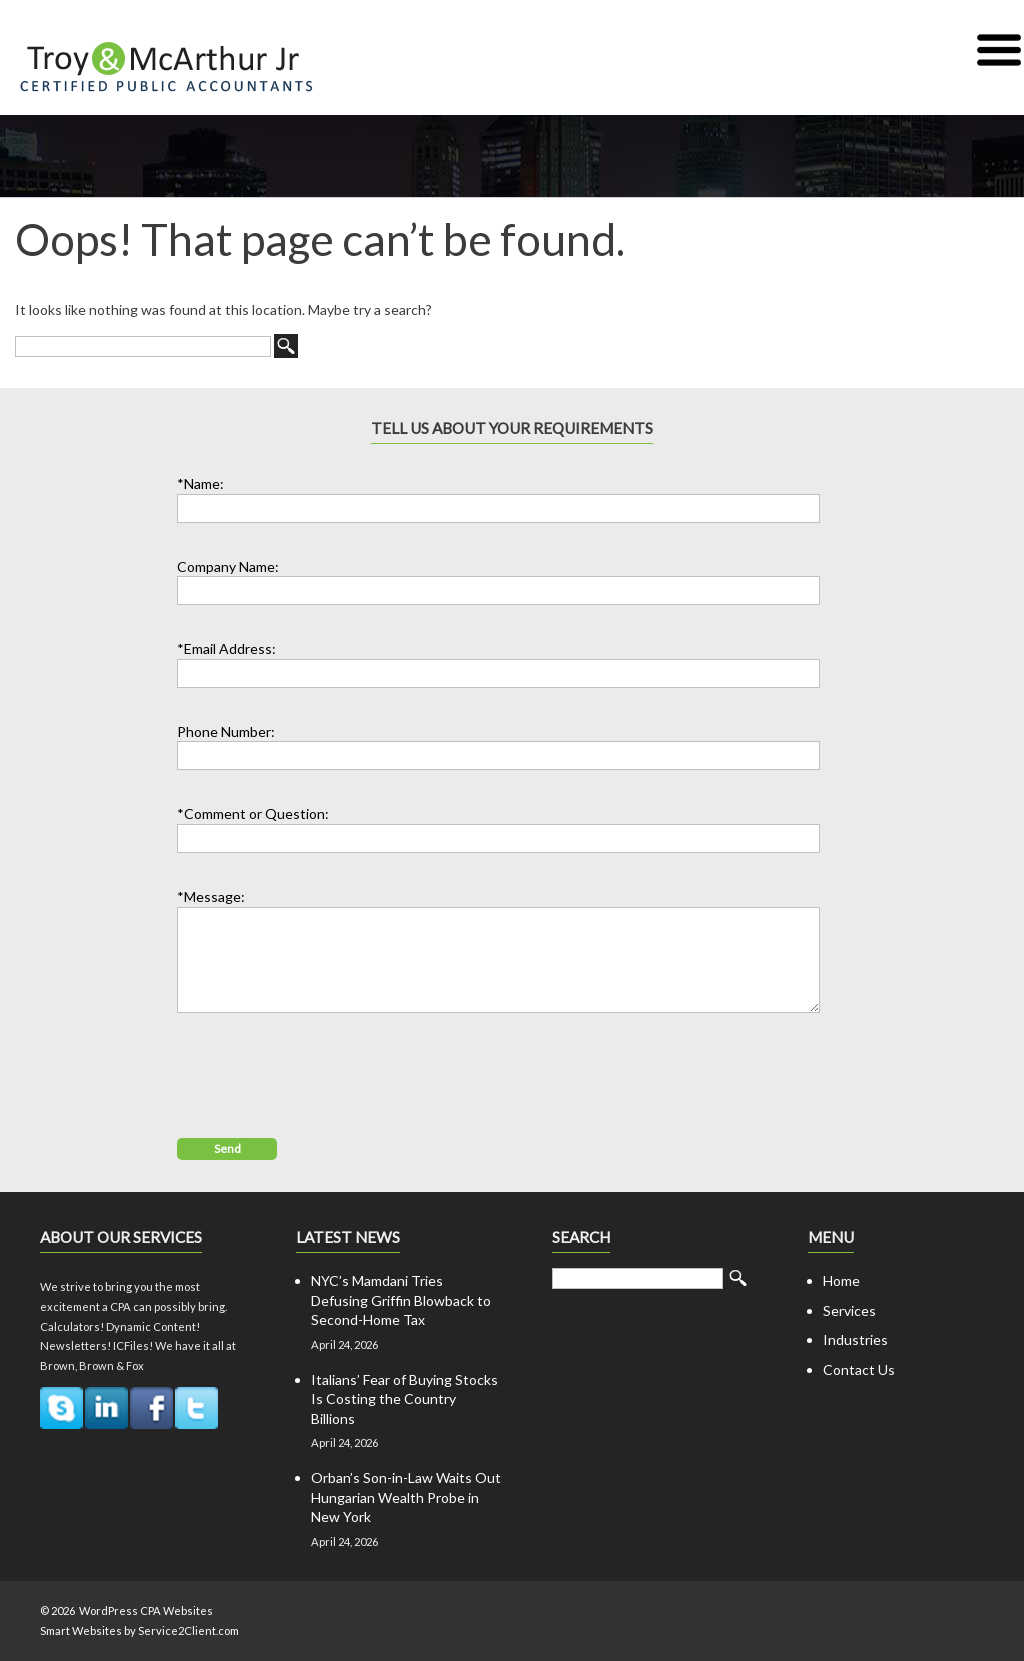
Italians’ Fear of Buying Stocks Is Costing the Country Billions (404, 1399)
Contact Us (859, 1369)
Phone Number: (226, 731)
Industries (855, 1339)
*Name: (200, 483)
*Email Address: (226, 648)
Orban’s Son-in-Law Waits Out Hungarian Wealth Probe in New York (406, 1497)
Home (841, 1280)
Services (849, 1310)
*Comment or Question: (253, 813)
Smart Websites (81, 1630)
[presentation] (329, 1073)
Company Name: (228, 566)
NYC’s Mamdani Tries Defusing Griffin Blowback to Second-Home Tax (401, 1300)
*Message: (211, 896)
